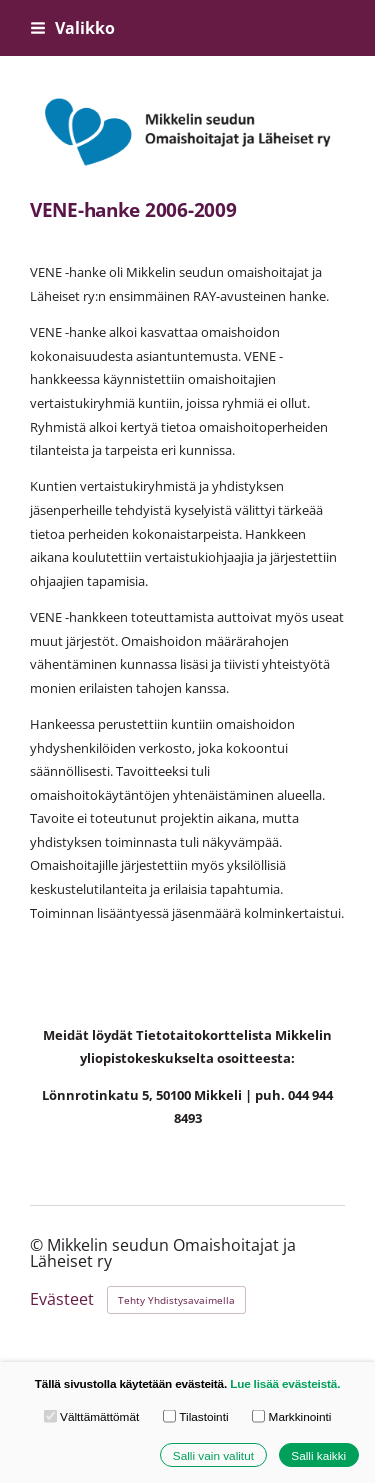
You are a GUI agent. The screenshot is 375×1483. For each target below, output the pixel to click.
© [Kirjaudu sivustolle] (38, 1245)
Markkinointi (291, 1415)
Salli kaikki (318, 1454)
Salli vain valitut (213, 1454)
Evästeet (62, 1300)
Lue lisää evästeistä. (285, 1383)
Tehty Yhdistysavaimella (176, 1300)
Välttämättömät (92, 1415)
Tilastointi (196, 1415)
